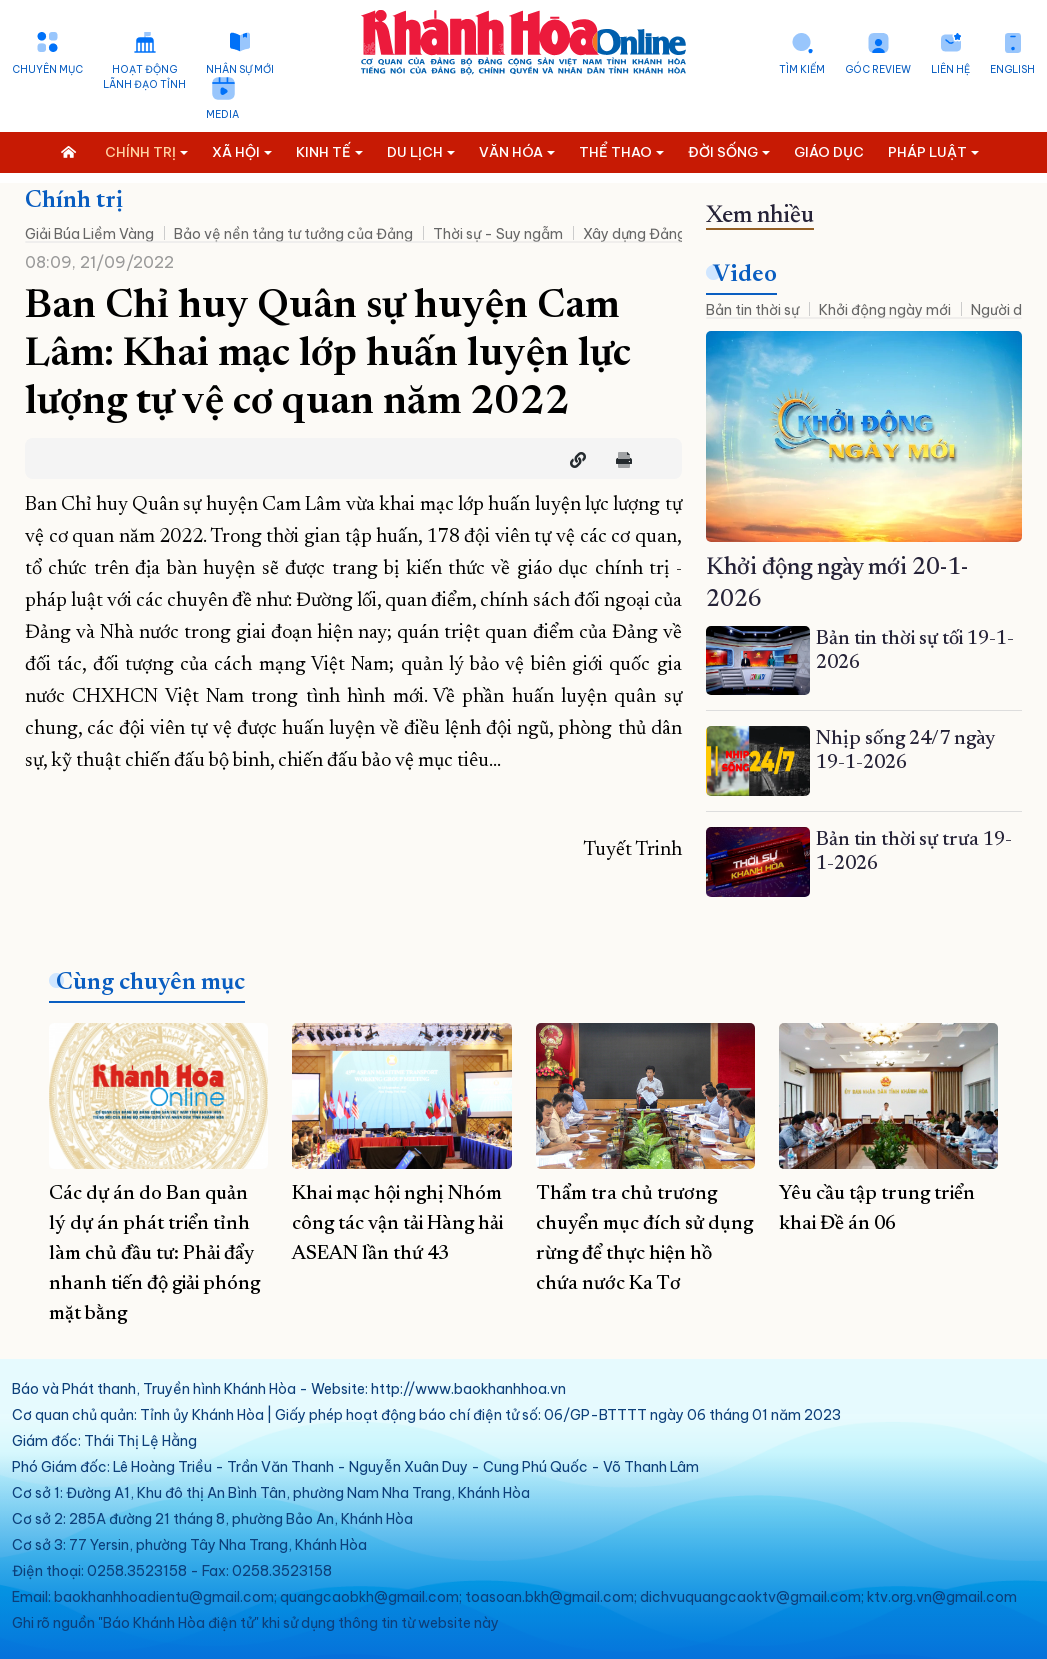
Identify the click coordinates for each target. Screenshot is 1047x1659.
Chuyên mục (47, 69)
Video (745, 275)
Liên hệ (950, 69)
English (1012, 69)
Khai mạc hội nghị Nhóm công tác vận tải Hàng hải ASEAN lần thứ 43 (397, 1224)
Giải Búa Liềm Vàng (89, 234)
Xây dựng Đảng (634, 234)
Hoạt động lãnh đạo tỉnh (144, 77)
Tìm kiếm (802, 69)
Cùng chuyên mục (150, 983)
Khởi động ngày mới (885, 310)
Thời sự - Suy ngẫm (498, 234)
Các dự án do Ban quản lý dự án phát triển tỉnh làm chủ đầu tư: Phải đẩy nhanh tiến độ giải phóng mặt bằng (154, 1254)
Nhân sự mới (240, 69)
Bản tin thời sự (752, 310)
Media (222, 114)
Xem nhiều (760, 216)
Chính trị (74, 201)
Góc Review (878, 69)
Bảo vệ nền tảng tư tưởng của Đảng (293, 234)
